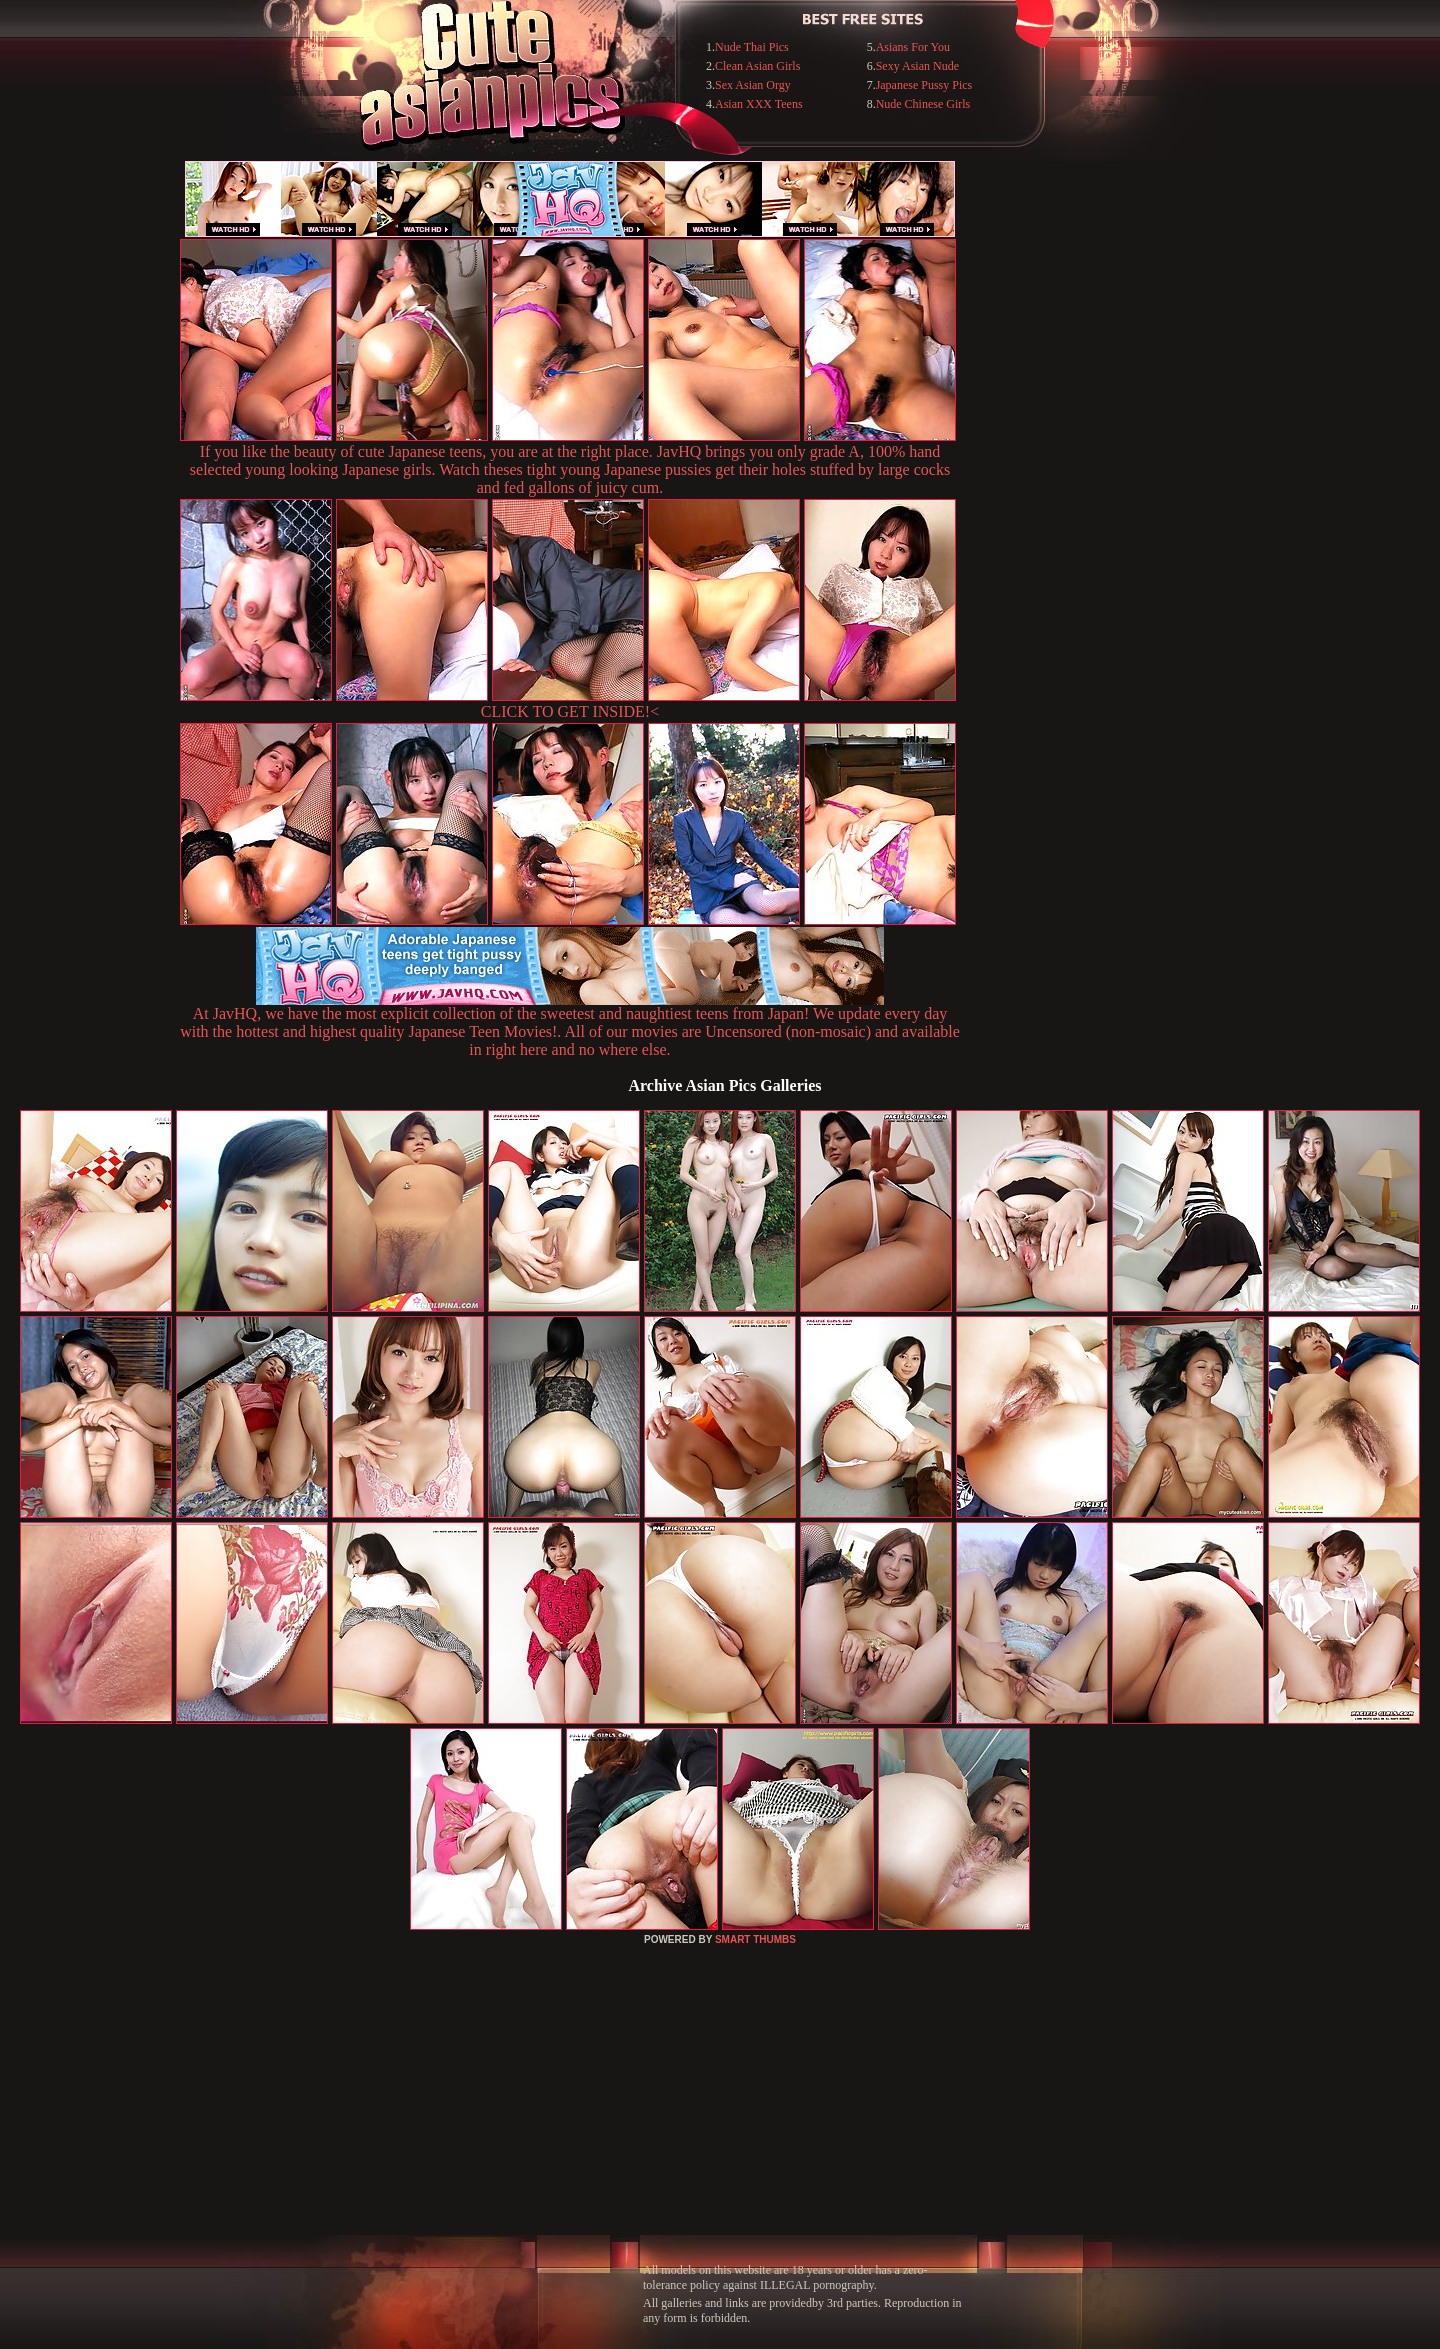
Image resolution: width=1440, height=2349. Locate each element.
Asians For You (913, 47)
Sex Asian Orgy (753, 85)
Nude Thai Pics (752, 47)
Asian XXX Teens (759, 104)
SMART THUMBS (755, 1939)
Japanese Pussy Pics (924, 85)
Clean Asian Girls (757, 66)
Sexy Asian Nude (917, 66)
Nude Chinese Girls (923, 104)
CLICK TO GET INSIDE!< (570, 711)
